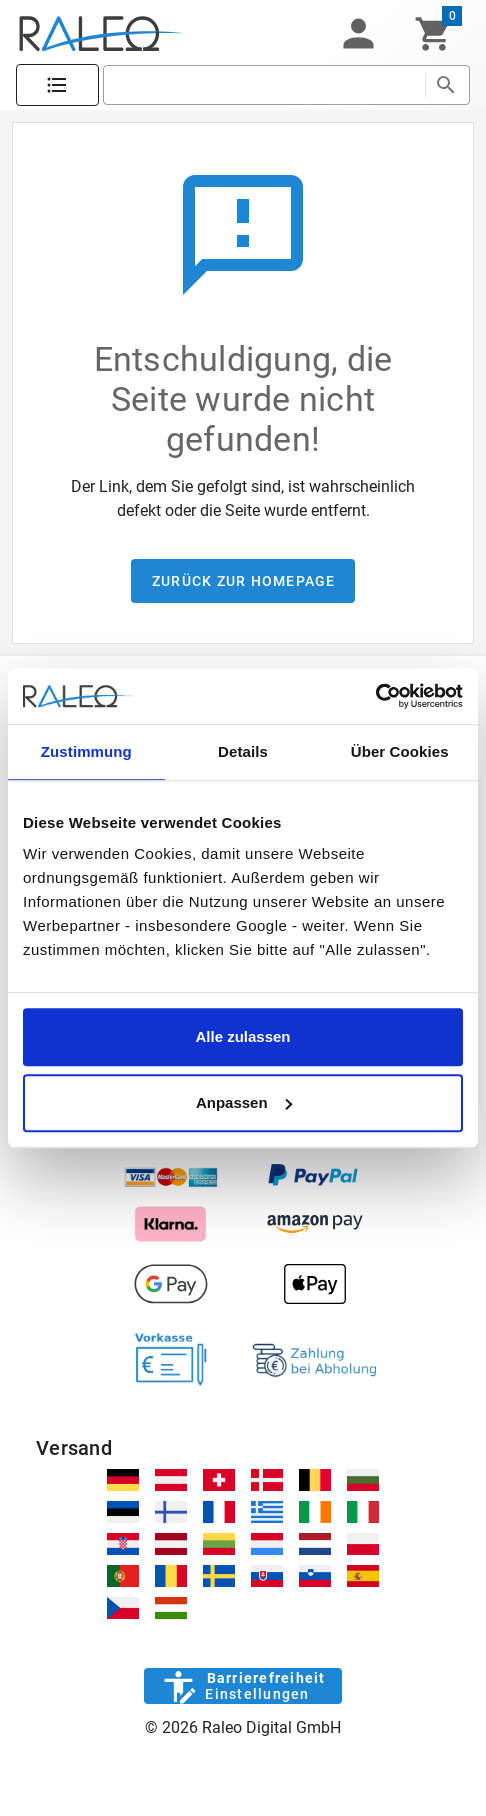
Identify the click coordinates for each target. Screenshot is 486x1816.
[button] (358, 34)
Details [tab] (243, 751)
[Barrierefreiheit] (242, 1686)
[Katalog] (57, 85)
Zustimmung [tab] (86, 751)
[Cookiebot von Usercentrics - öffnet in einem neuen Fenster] (375, 696)
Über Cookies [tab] (400, 751)
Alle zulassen (242, 1036)
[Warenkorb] (433, 34)
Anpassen (244, 1102)
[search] (264, 85)
